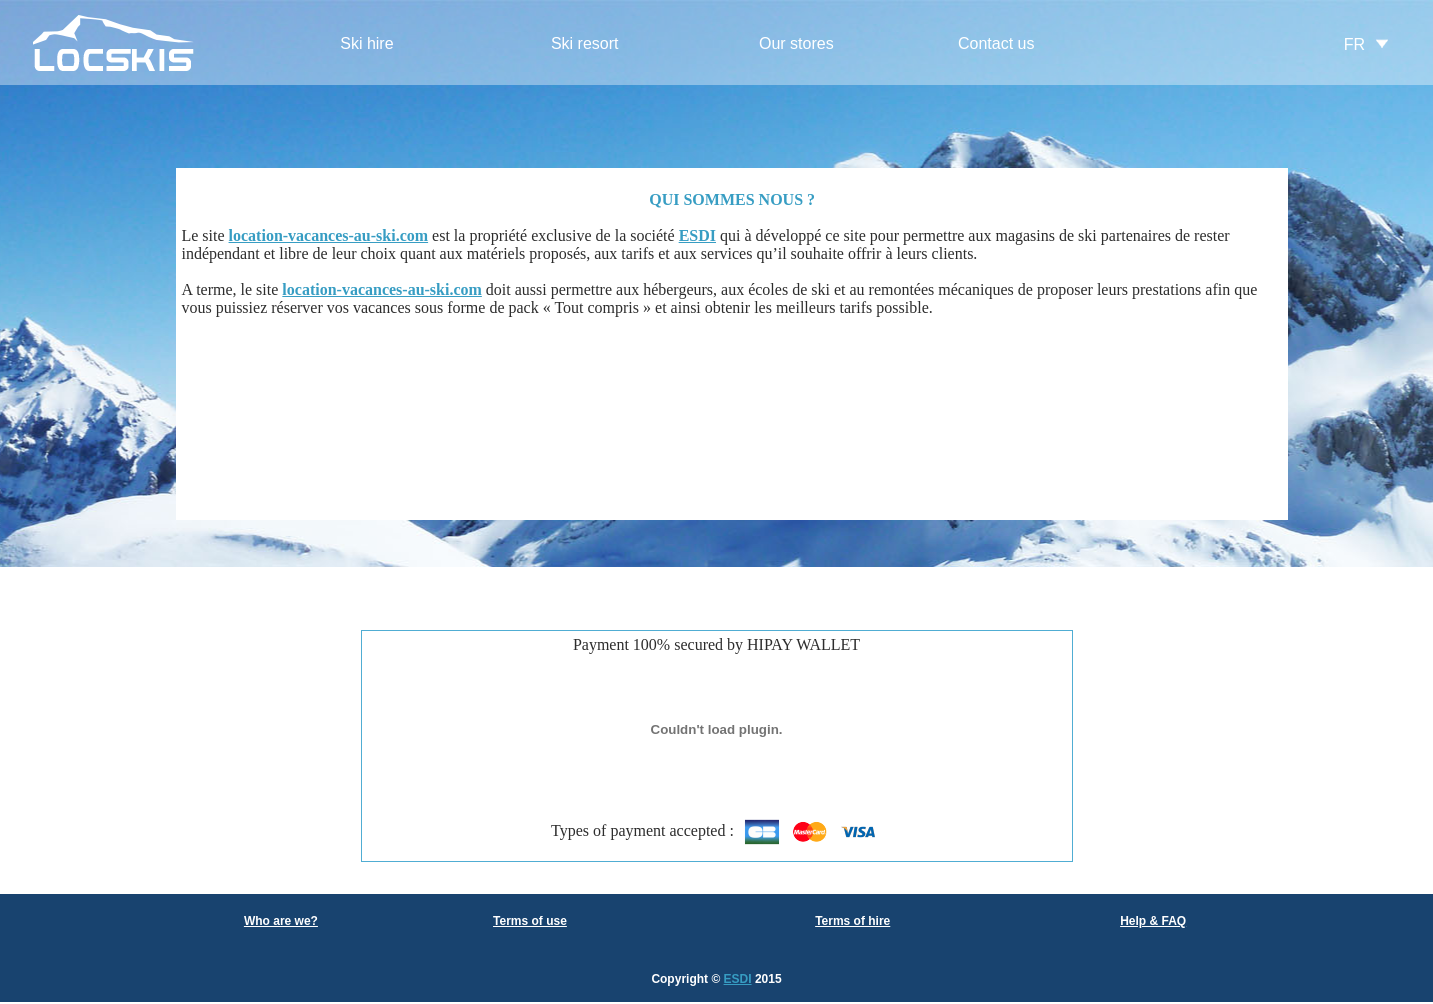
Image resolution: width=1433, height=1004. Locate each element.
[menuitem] (367, 44)
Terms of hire (852, 921)
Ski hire (366, 43)
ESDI (738, 979)
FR (1354, 44)
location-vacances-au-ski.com (329, 235)
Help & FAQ (1153, 921)
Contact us (996, 43)
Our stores (796, 43)
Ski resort (585, 43)
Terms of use (530, 921)
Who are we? (281, 921)
